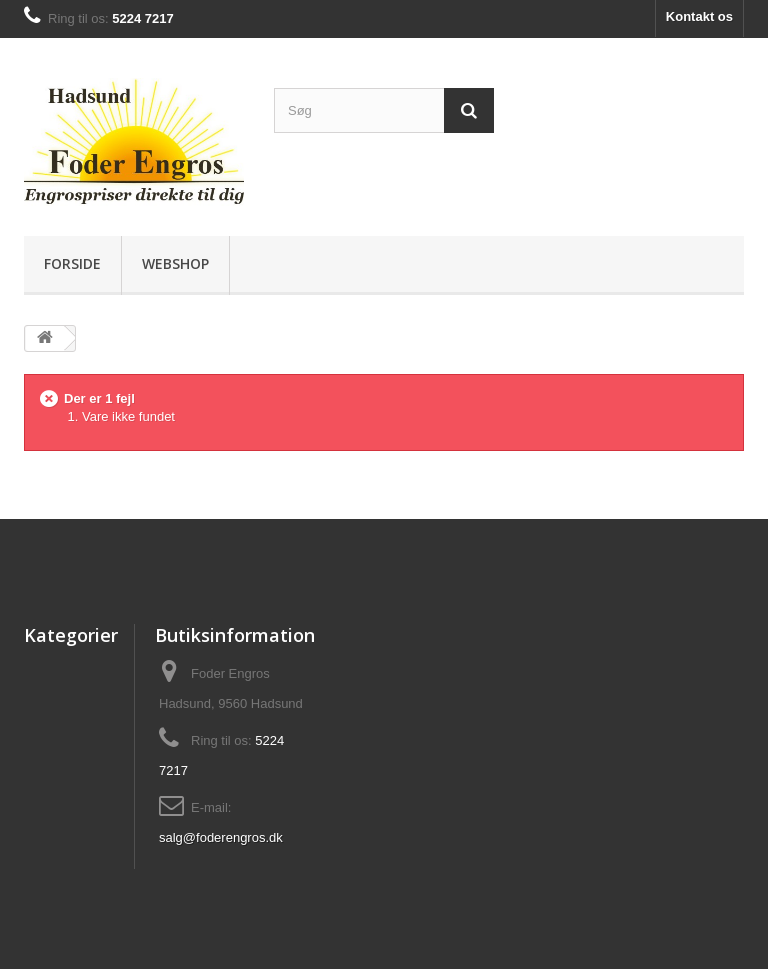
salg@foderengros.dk (221, 837)
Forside (72, 263)
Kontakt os (699, 16)
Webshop (175, 263)
